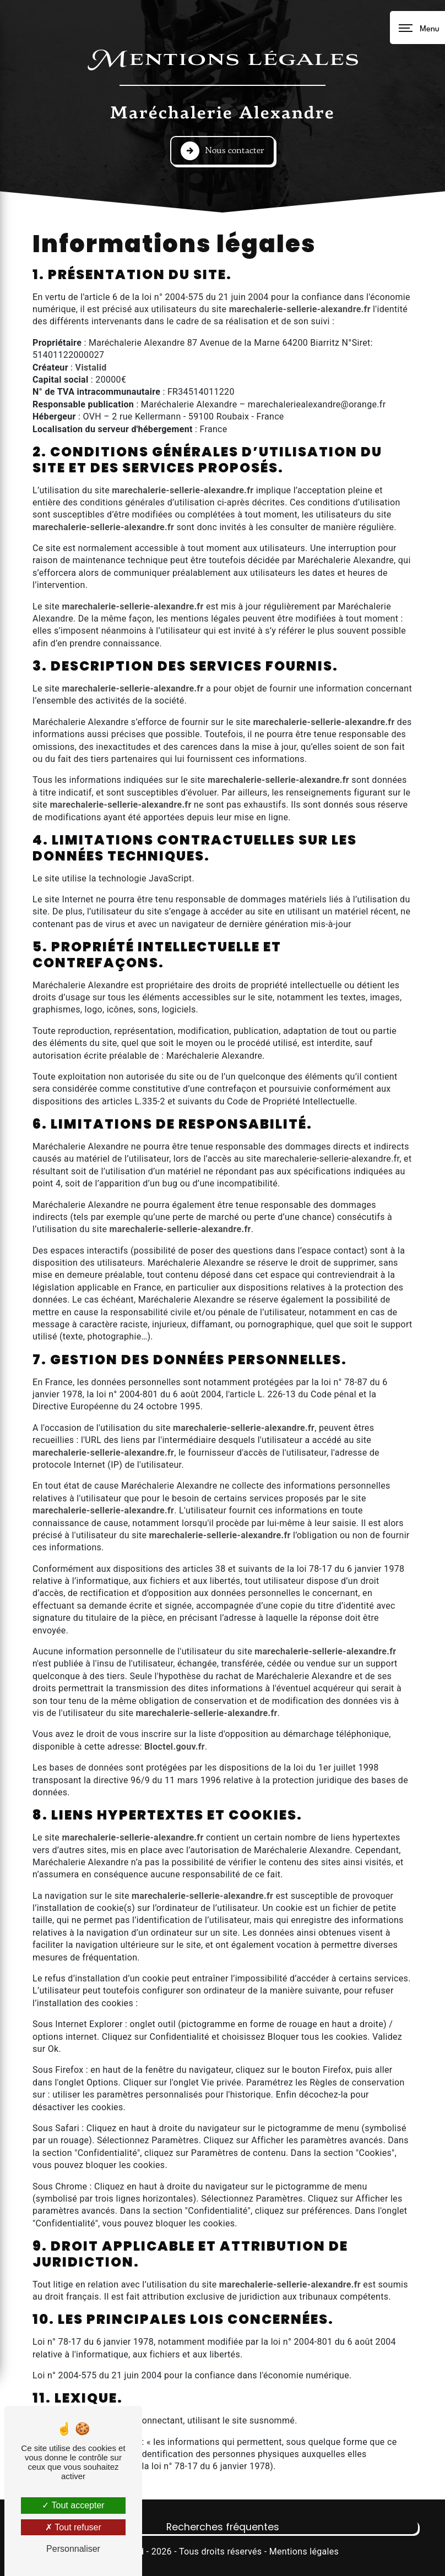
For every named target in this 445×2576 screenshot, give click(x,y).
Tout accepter (73, 2505)
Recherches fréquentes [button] (222, 2527)
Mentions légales (304, 2551)
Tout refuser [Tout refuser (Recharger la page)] (73, 2527)
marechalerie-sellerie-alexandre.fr (300, 309)
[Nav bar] (417, 27)
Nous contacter (222, 150)
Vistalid (91, 367)
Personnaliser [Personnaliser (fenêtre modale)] (73, 2548)
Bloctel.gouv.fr (174, 1746)
